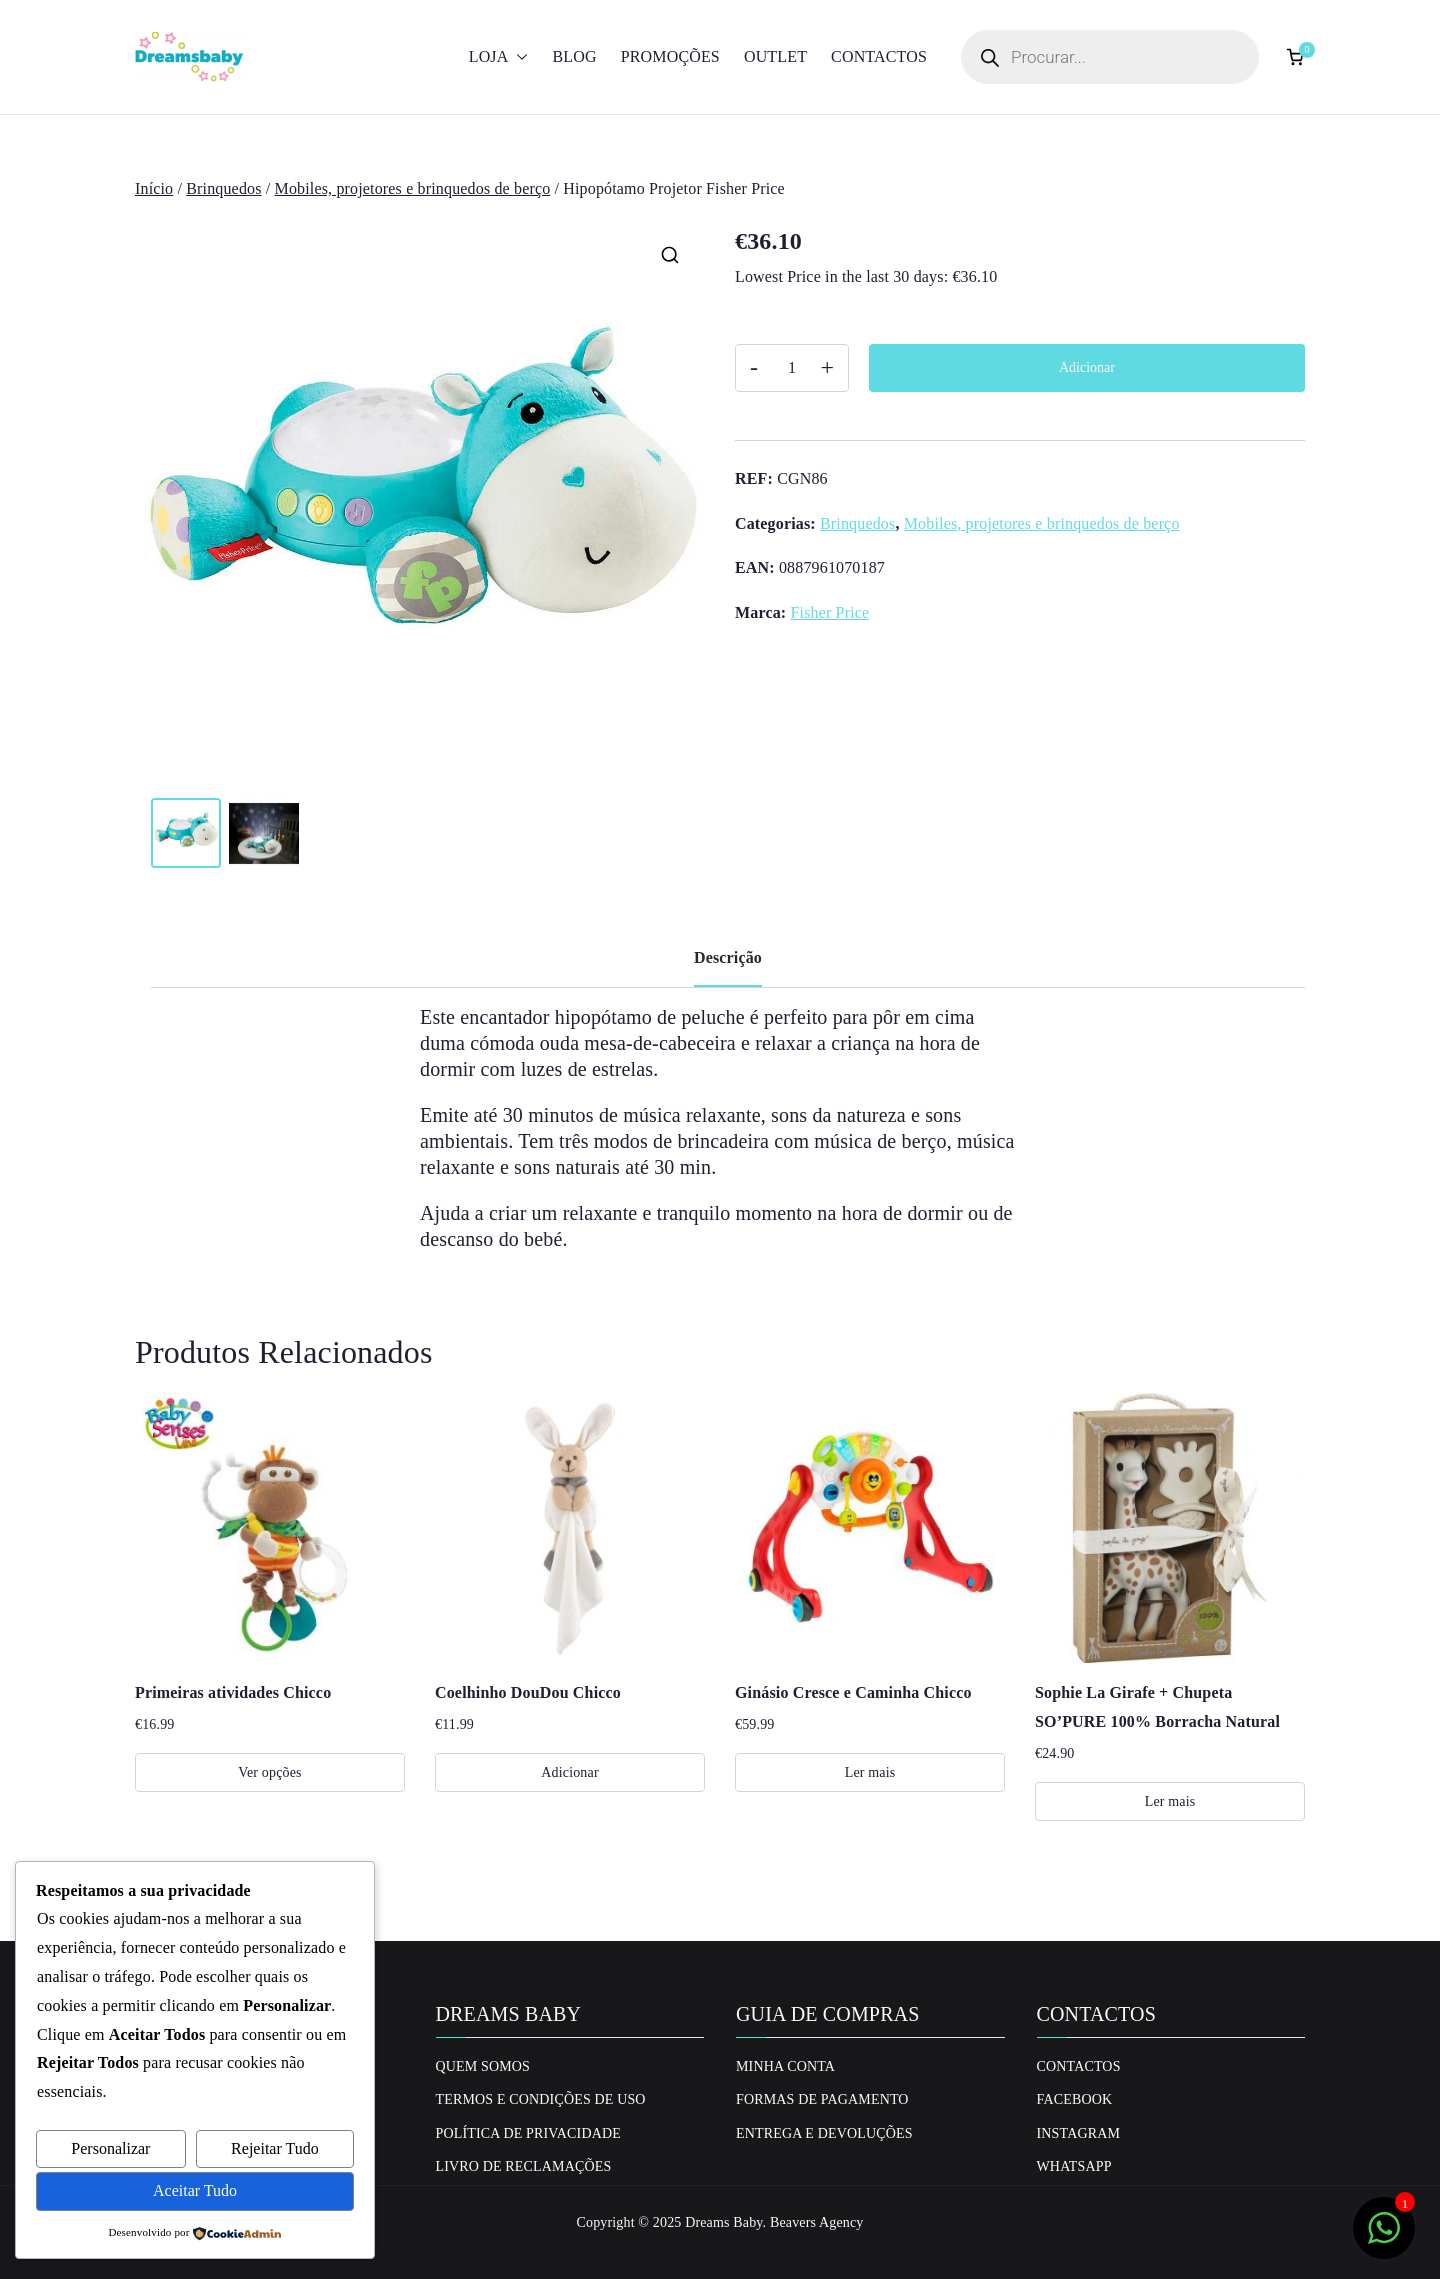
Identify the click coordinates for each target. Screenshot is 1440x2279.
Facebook (1075, 2099)
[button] (518, 57)
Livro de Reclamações (524, 2166)
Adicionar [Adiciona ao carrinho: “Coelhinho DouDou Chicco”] (569, 1772)
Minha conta (785, 2066)
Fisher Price (829, 612)
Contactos (879, 56)
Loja (499, 57)
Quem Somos (483, 2066)
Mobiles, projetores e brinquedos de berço (413, 188)
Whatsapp (1074, 2166)
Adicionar (1087, 367)
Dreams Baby (723, 2222)
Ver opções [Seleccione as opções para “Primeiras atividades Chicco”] (269, 1772)
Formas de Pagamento (822, 2099)
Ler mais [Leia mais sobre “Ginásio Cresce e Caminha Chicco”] (870, 1772)
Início (154, 188)
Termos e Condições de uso (541, 2099)
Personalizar (110, 2148)
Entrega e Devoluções (824, 2133)
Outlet (775, 56)
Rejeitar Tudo (275, 2148)
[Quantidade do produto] (792, 368)
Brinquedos (223, 188)
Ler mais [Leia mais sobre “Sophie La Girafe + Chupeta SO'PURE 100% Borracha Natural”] (1170, 1801)
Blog (574, 56)
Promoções (670, 56)
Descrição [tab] (728, 957)
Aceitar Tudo (195, 2190)
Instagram (1079, 2133)
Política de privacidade (528, 2133)
